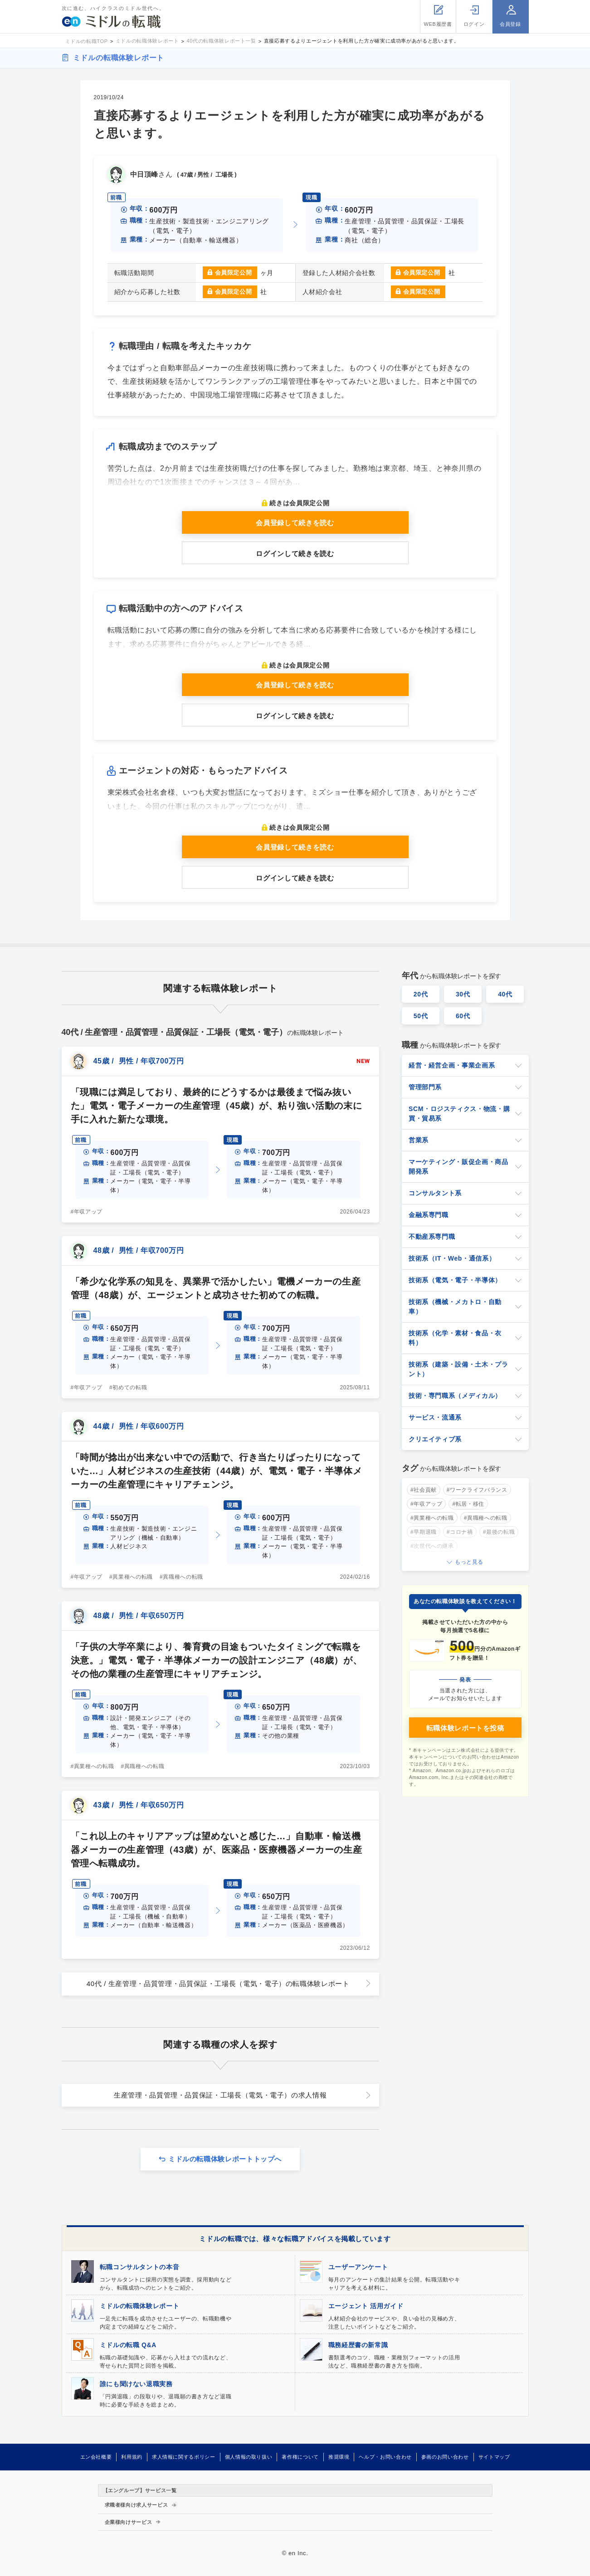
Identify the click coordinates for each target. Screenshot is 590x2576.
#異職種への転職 (181, 1577)
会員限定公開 (233, 272)
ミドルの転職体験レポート (119, 58)
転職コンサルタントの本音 (140, 2267)
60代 (463, 1016)
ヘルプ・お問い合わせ (385, 2457)
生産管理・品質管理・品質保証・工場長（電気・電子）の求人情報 (220, 2095)
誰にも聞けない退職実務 (136, 2384)
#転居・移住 (468, 1504)
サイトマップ (494, 2457)
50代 (421, 1016)
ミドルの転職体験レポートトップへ (225, 2159)
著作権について (300, 2457)
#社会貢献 (423, 1490)
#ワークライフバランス (477, 1490)
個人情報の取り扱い (249, 2457)
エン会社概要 (96, 2457)
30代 (463, 994)
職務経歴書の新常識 (358, 2345)
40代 (505, 994)
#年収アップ (87, 1211)
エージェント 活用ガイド (366, 2306)
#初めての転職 (128, 1387)
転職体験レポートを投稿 (465, 1728)
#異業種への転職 (131, 1577)
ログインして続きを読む (295, 553)
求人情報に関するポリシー (183, 2457)
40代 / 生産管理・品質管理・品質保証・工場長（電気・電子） (218, 1983)
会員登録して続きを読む (295, 523)
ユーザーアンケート (358, 2267)
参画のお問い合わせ (445, 2457)
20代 (421, 994)
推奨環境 (339, 2457)
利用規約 (131, 2457)
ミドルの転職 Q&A (128, 2345)
